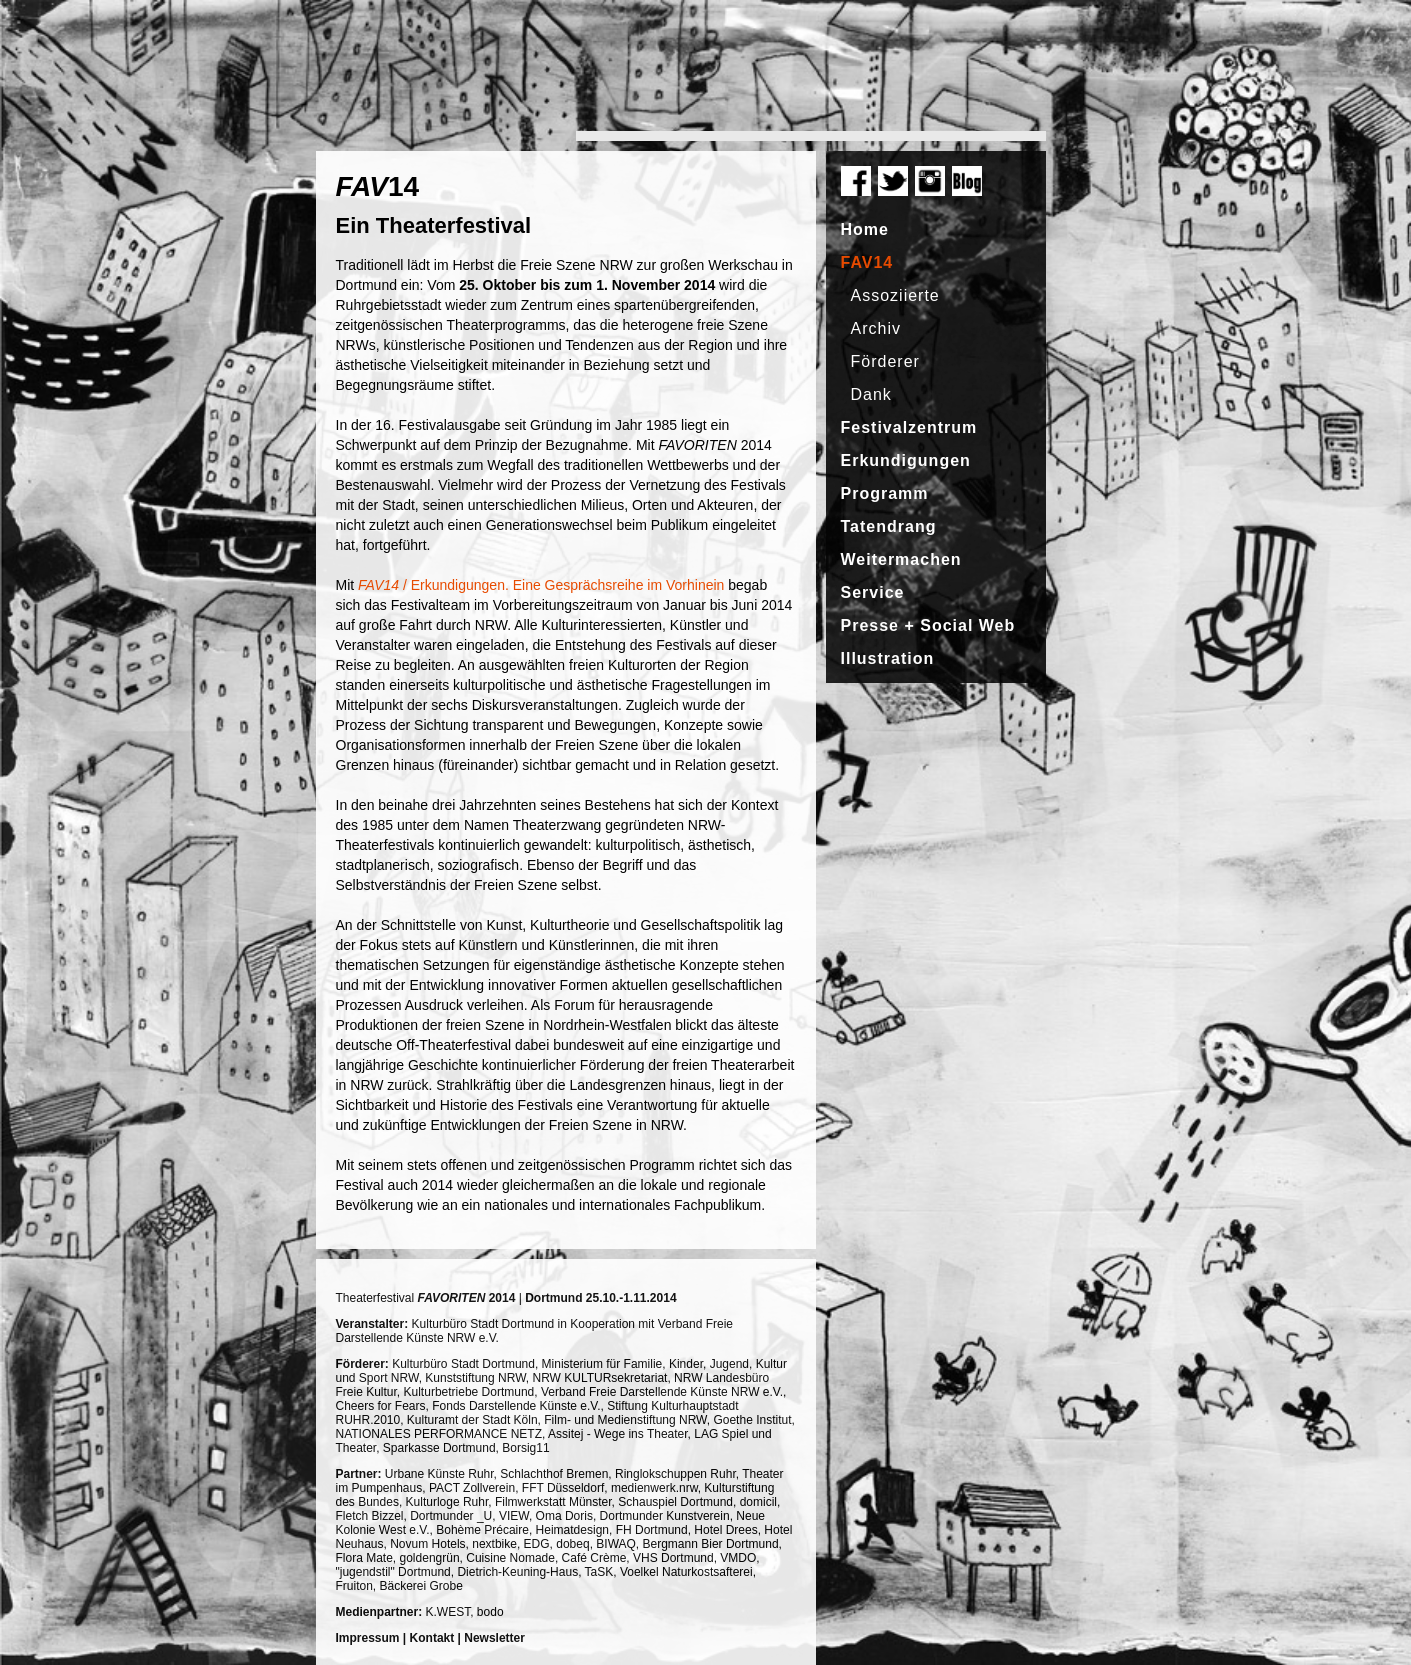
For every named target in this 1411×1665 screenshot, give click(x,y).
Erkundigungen (906, 460)
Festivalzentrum (909, 427)
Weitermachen (901, 559)
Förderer (885, 361)
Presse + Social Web (928, 625)
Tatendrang (889, 526)
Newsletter (494, 1638)
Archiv (876, 328)
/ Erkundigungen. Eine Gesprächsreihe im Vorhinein (541, 585)
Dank (871, 394)
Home (865, 229)
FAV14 (867, 262)
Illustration (888, 658)
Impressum (368, 1638)
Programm (885, 493)
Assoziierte (895, 295)
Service (873, 592)
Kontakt (432, 1638)
